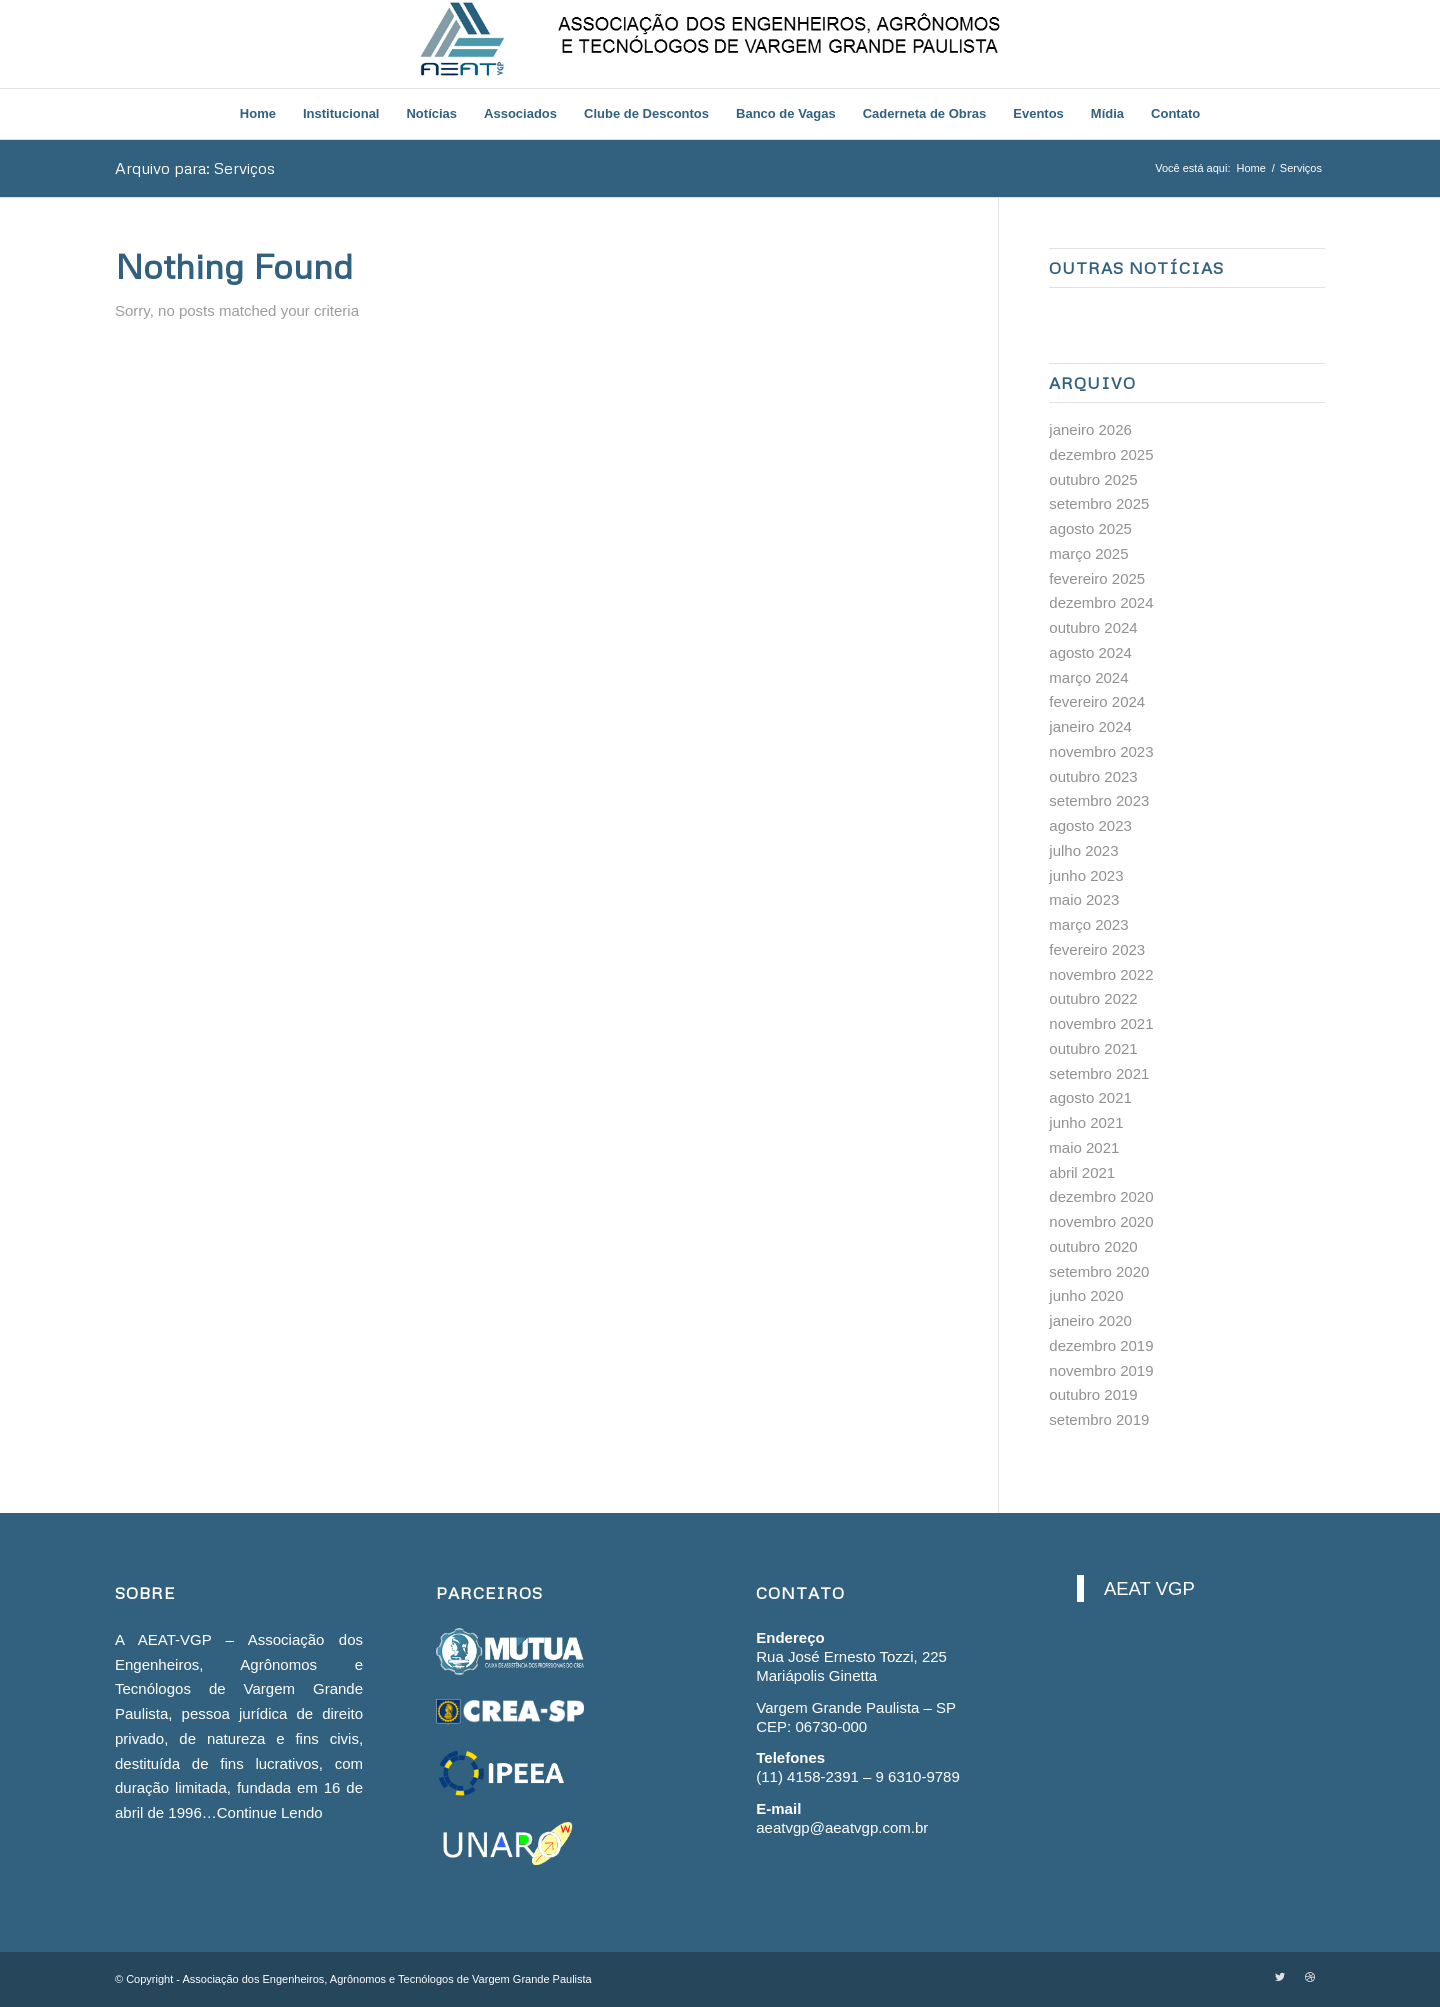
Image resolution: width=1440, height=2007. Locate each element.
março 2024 (1088, 677)
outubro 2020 (1093, 1246)
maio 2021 (1084, 1147)
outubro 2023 (1093, 776)
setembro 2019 (1099, 1419)
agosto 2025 (1090, 528)
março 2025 (1088, 553)
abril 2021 (1082, 1172)
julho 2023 (1083, 850)
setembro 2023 (1099, 800)
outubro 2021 (1093, 1048)
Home (1250, 168)
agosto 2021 (1090, 1097)
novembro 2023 (1101, 751)
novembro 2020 (1101, 1221)
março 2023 (1088, 924)
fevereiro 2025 (1097, 578)
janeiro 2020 (1090, 1320)
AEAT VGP (1149, 1588)
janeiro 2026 (1090, 429)
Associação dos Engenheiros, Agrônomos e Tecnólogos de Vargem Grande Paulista (386, 1979)
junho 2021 (1086, 1122)
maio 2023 (1084, 899)
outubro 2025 (1093, 479)
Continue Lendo (270, 1812)
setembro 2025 (1099, 503)
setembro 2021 (1099, 1073)
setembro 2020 (1099, 1271)
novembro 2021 (1101, 1023)
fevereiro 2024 (1097, 701)
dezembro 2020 (1101, 1196)
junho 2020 (1086, 1295)
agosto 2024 (1090, 652)
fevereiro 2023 (1097, 949)
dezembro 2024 (1101, 602)
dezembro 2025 (1101, 454)
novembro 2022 (1101, 974)
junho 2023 (1086, 875)
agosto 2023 (1090, 825)
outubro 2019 (1093, 1394)
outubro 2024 (1093, 627)
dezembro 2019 (1101, 1345)
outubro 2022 (1093, 998)
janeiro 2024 (1090, 726)
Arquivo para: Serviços (195, 168)
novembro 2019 (1101, 1370)
